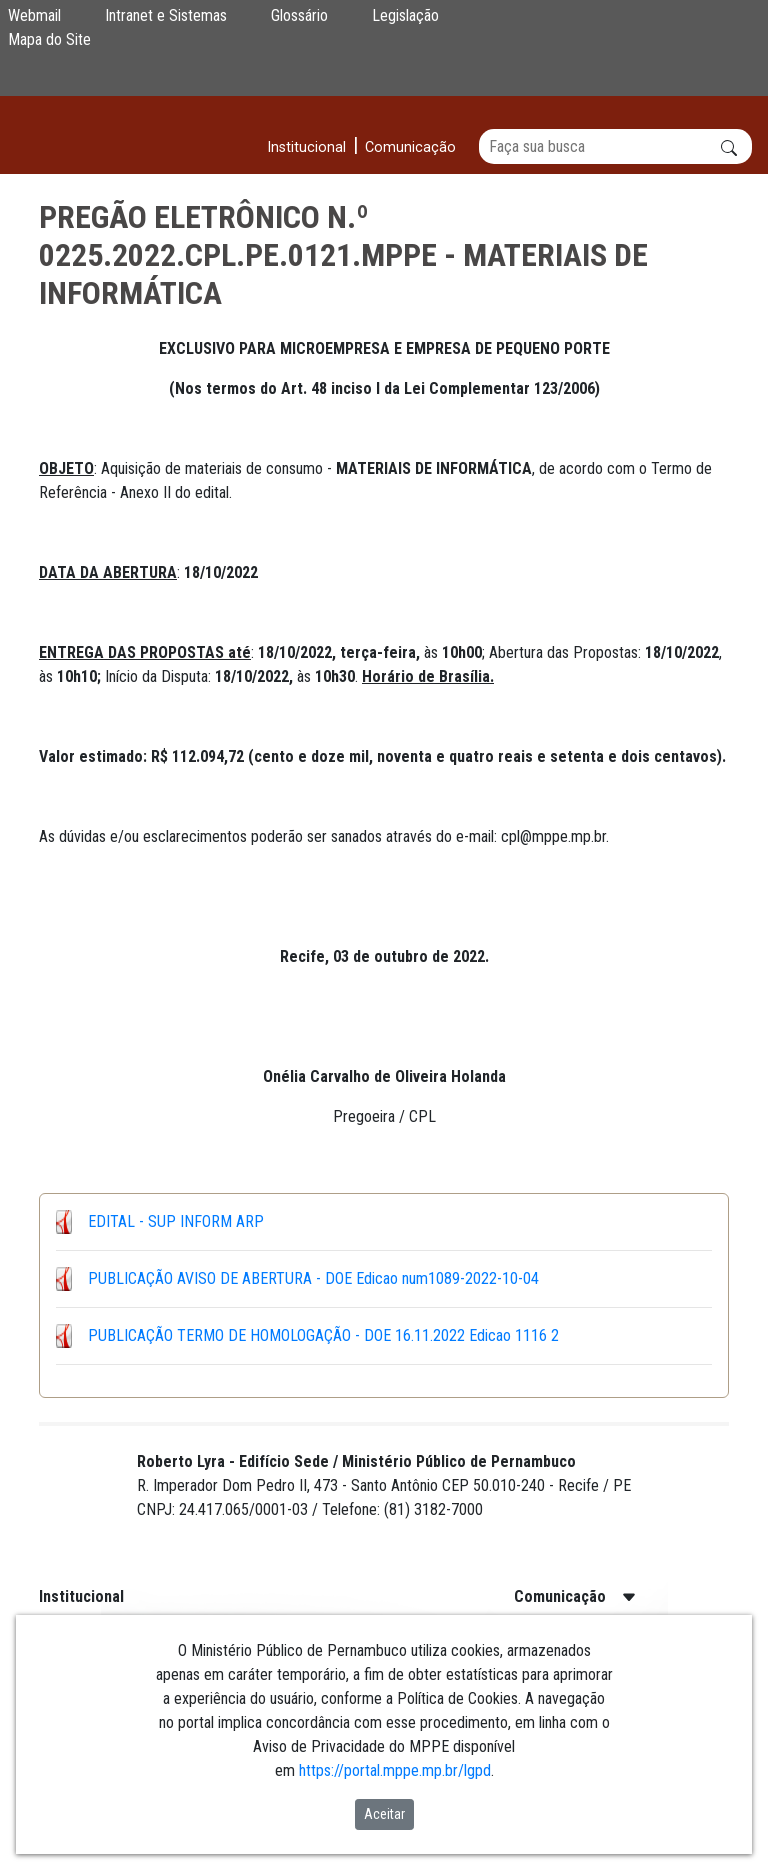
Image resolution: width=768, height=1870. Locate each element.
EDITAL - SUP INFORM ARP (176, 1221)
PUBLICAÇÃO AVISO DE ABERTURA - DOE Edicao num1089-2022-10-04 (313, 1278)
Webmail (34, 15)
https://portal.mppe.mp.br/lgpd (395, 1770)
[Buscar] (615, 146)
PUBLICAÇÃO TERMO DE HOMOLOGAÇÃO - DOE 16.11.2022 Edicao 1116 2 (323, 1335)
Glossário (299, 15)
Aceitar (384, 1814)
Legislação (405, 15)
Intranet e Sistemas (166, 15)
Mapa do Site (49, 39)
